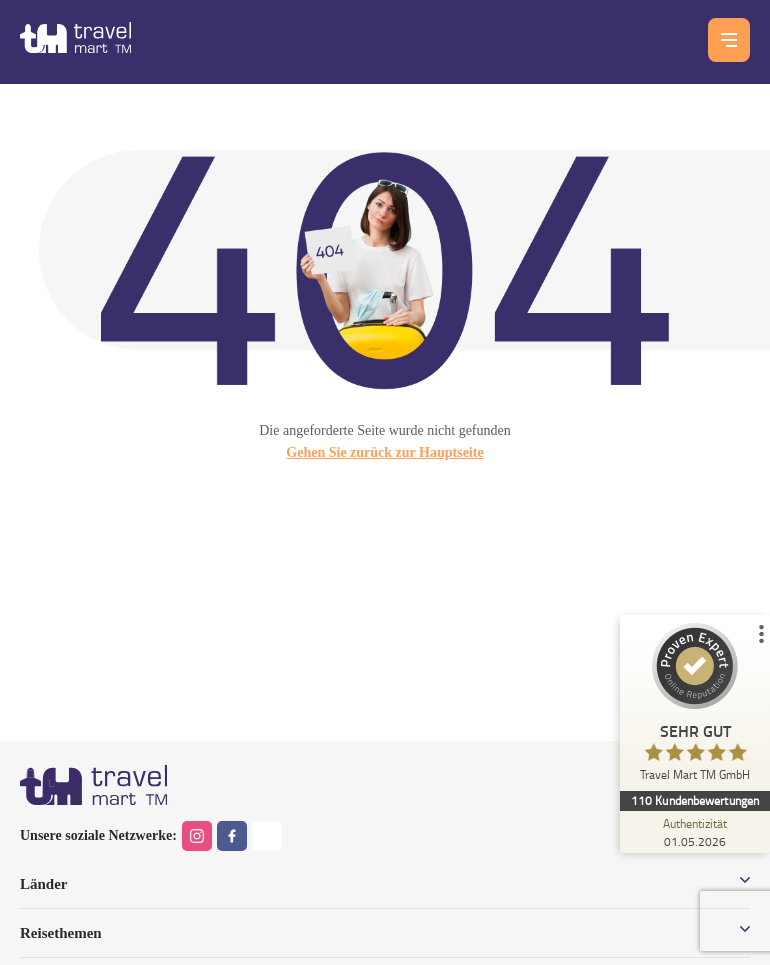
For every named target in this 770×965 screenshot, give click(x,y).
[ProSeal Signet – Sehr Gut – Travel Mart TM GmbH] (695, 707)
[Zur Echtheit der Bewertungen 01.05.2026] (695, 832)
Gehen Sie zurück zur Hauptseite (384, 452)
